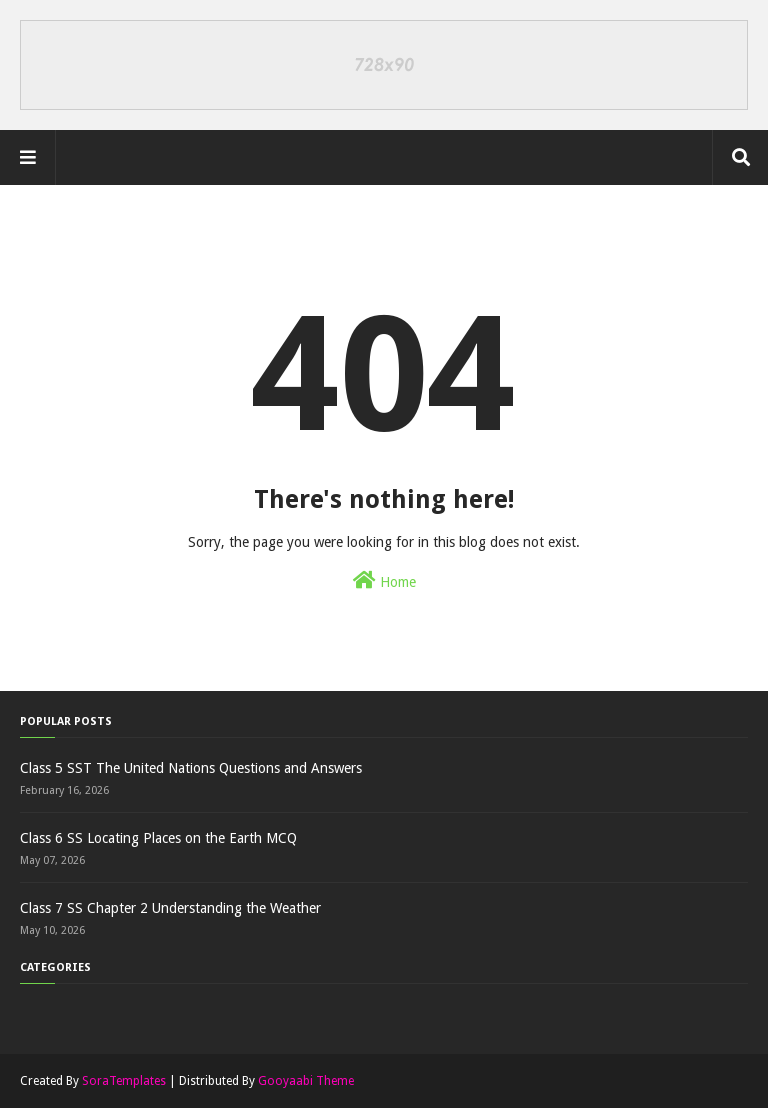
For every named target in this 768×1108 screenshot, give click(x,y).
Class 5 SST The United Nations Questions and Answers (191, 768)
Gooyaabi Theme (306, 1081)
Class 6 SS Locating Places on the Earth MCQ (158, 838)
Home (384, 580)
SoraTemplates (124, 1081)
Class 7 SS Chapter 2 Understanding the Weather (170, 908)
